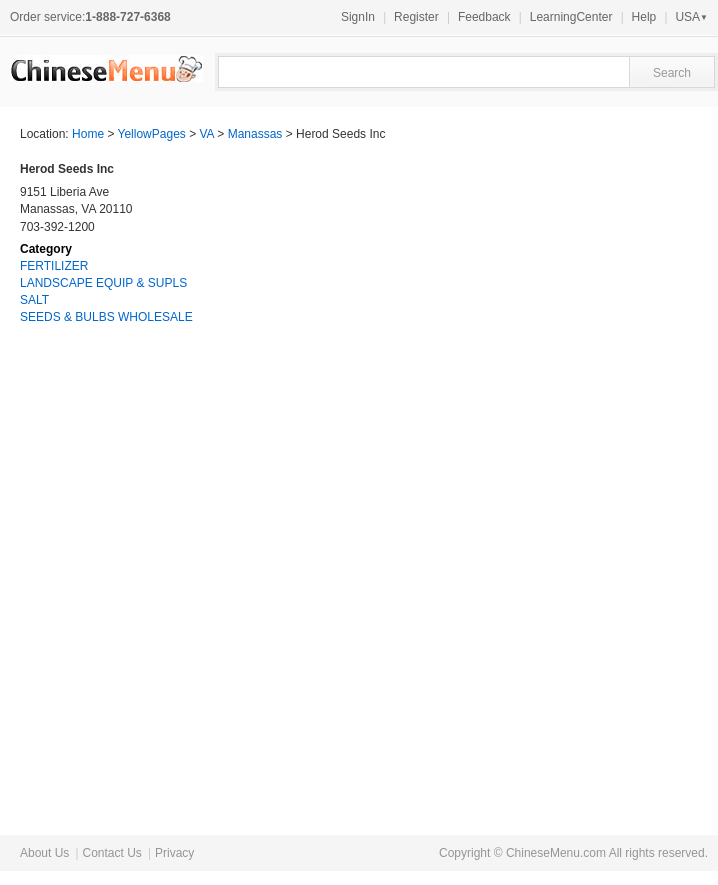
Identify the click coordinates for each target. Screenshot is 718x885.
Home (88, 134)
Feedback (484, 17)
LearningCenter (571, 17)
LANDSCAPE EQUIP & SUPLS (103, 283)
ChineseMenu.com (556, 853)
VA (207, 134)
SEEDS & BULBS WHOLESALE (106, 317)
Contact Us (111, 853)
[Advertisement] (548, 490)
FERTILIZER (54, 266)
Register (416, 17)
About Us (44, 853)
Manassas (255, 134)
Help (644, 17)
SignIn (358, 17)
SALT (34, 300)
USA (691, 17)
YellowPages (152, 134)
